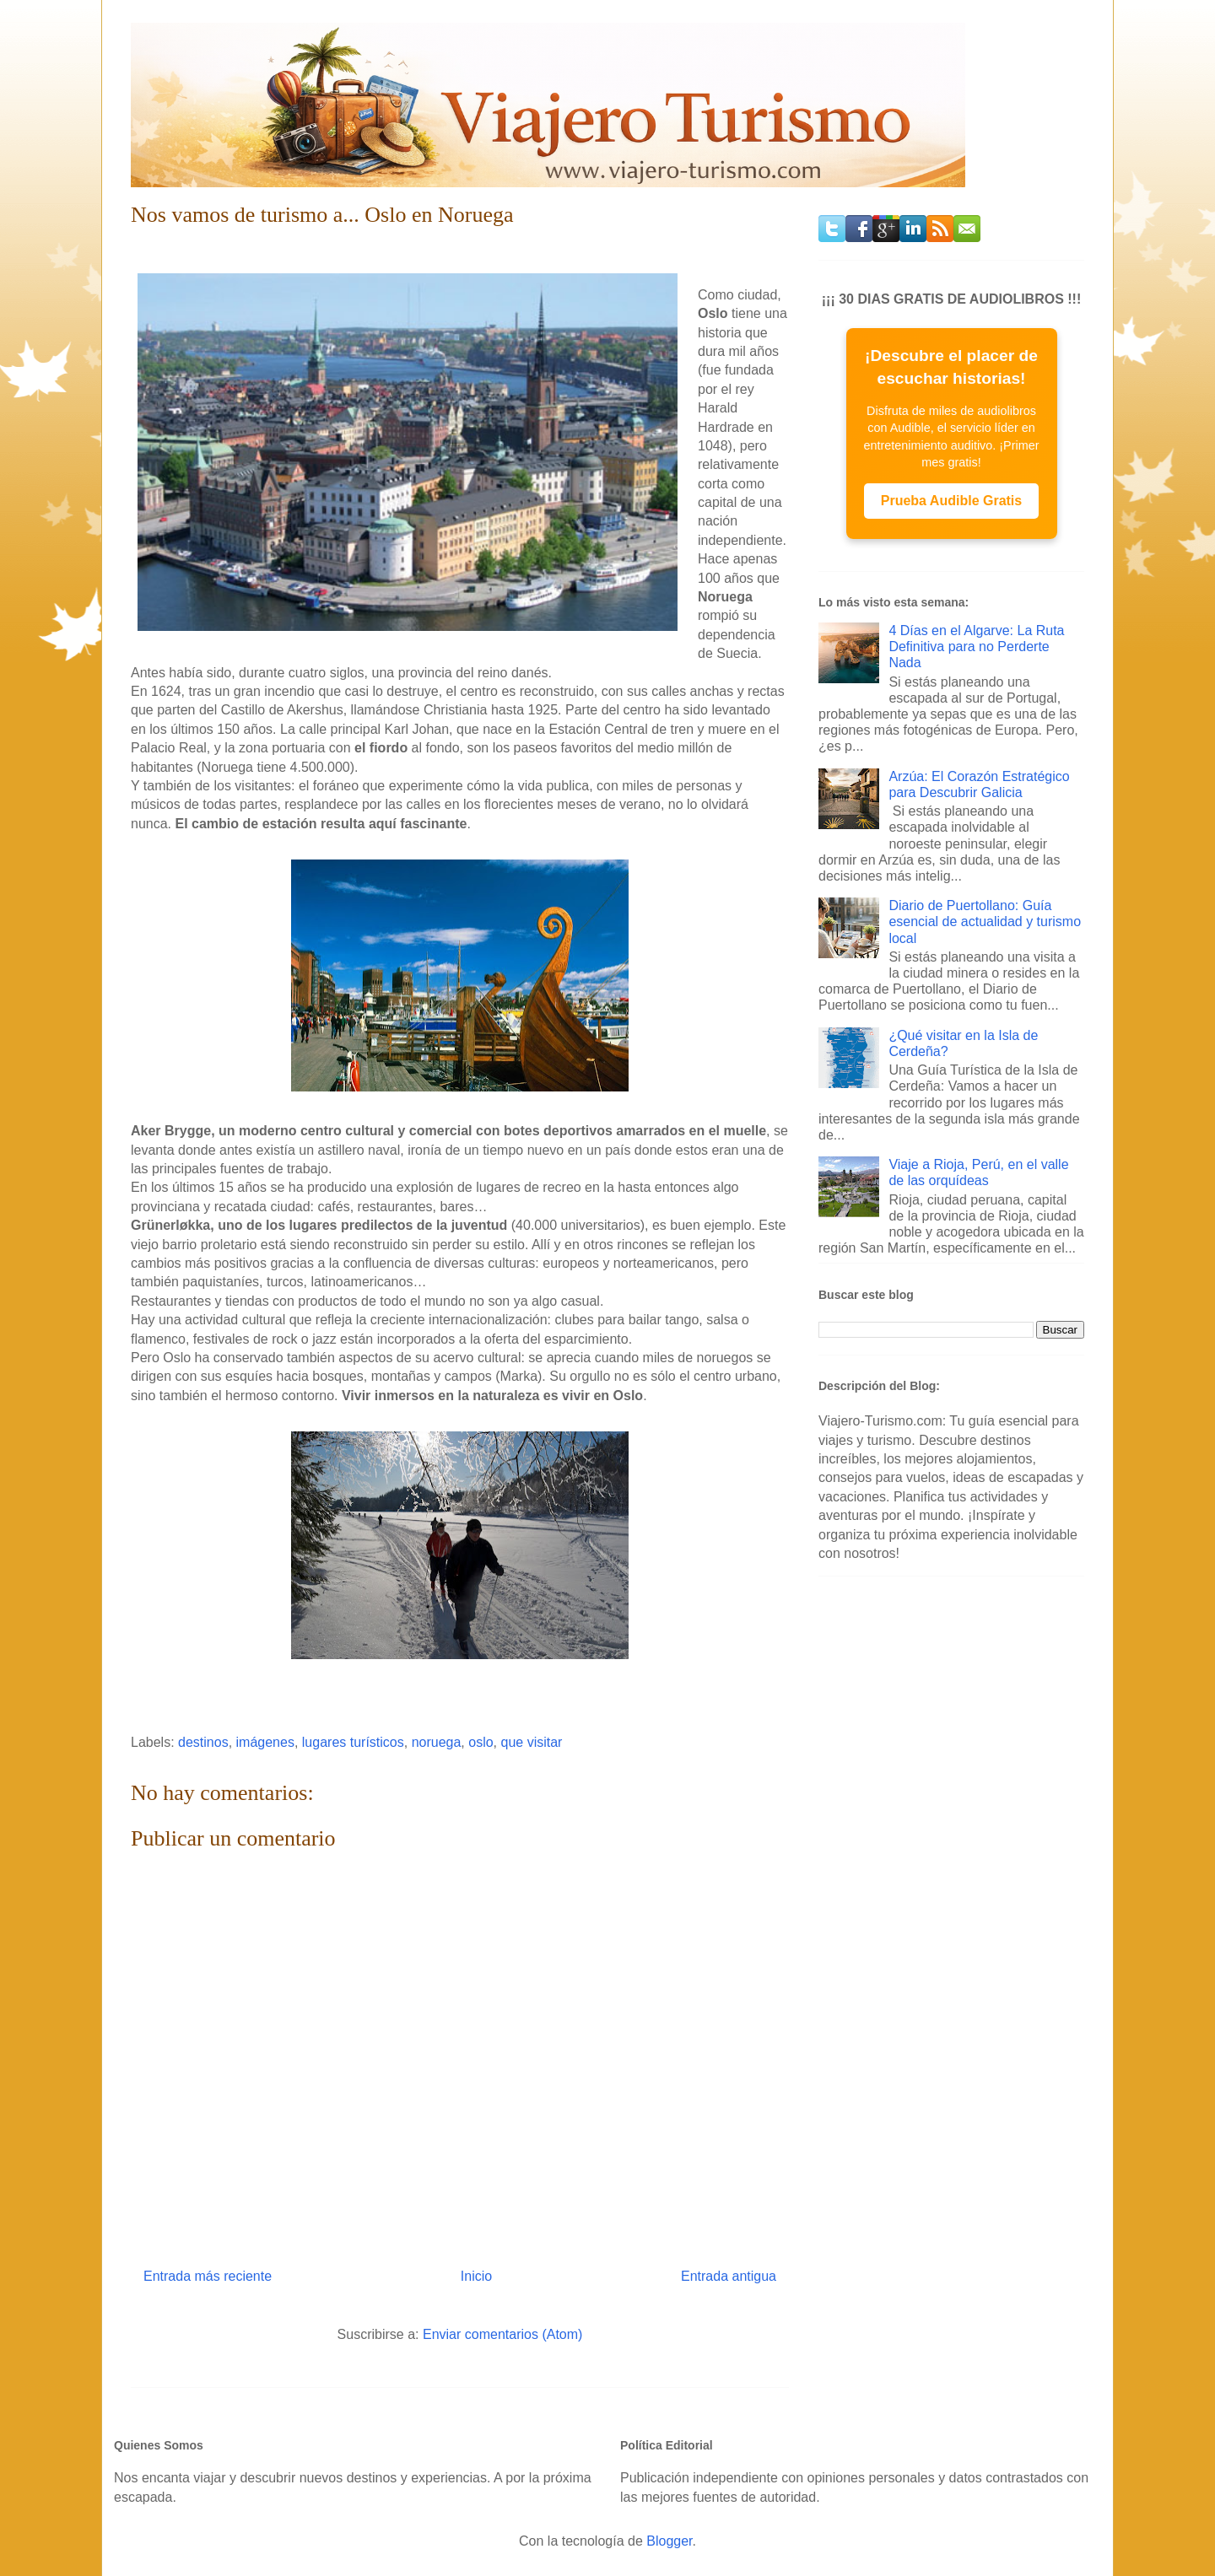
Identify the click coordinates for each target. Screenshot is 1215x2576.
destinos (203, 1742)
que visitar (531, 1742)
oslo (480, 1742)
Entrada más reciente (207, 2276)
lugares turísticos (353, 1742)
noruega (437, 1742)
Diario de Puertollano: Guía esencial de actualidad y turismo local (984, 921)
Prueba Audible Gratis (951, 500)
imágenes (265, 1742)
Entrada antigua (728, 2276)
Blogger (669, 2541)
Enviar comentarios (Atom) (502, 2334)
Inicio (476, 2276)
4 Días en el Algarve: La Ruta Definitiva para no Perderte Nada (976, 646)
